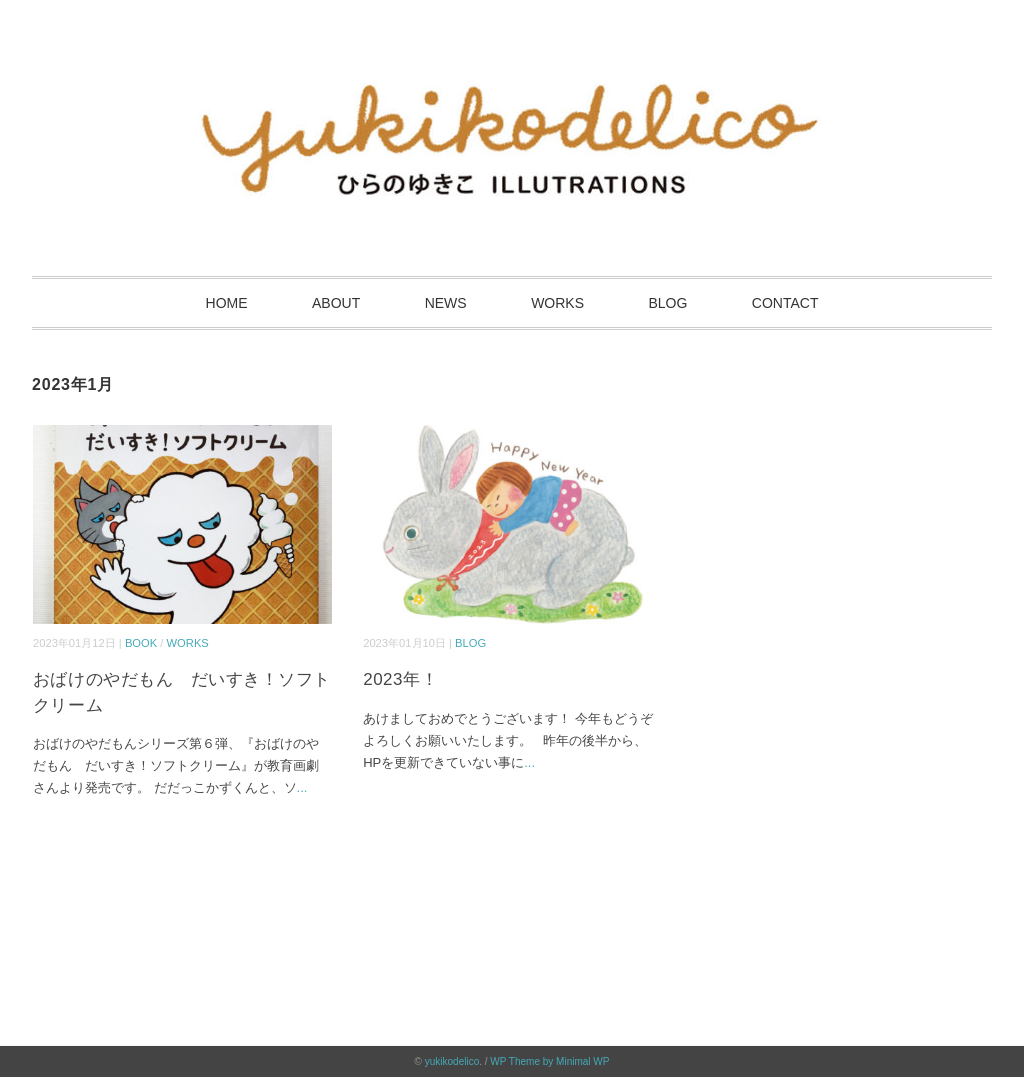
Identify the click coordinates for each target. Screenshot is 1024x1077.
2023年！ (400, 679)
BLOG (667, 303)
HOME (227, 303)
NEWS (446, 303)
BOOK (141, 643)
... (302, 787)
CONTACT (785, 303)
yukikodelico (452, 1061)
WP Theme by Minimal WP (549, 1061)
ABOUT (336, 303)
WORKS (557, 303)
